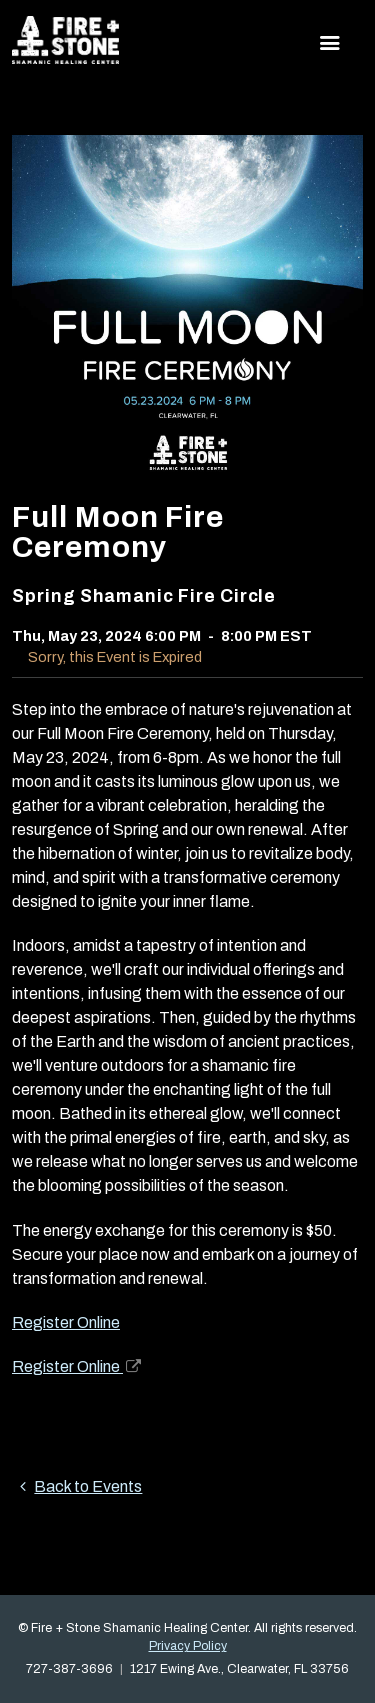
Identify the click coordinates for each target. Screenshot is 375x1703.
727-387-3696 (69, 1669)
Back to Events (77, 1486)
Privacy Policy (188, 1646)
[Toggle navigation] (330, 43)
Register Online (66, 1322)
